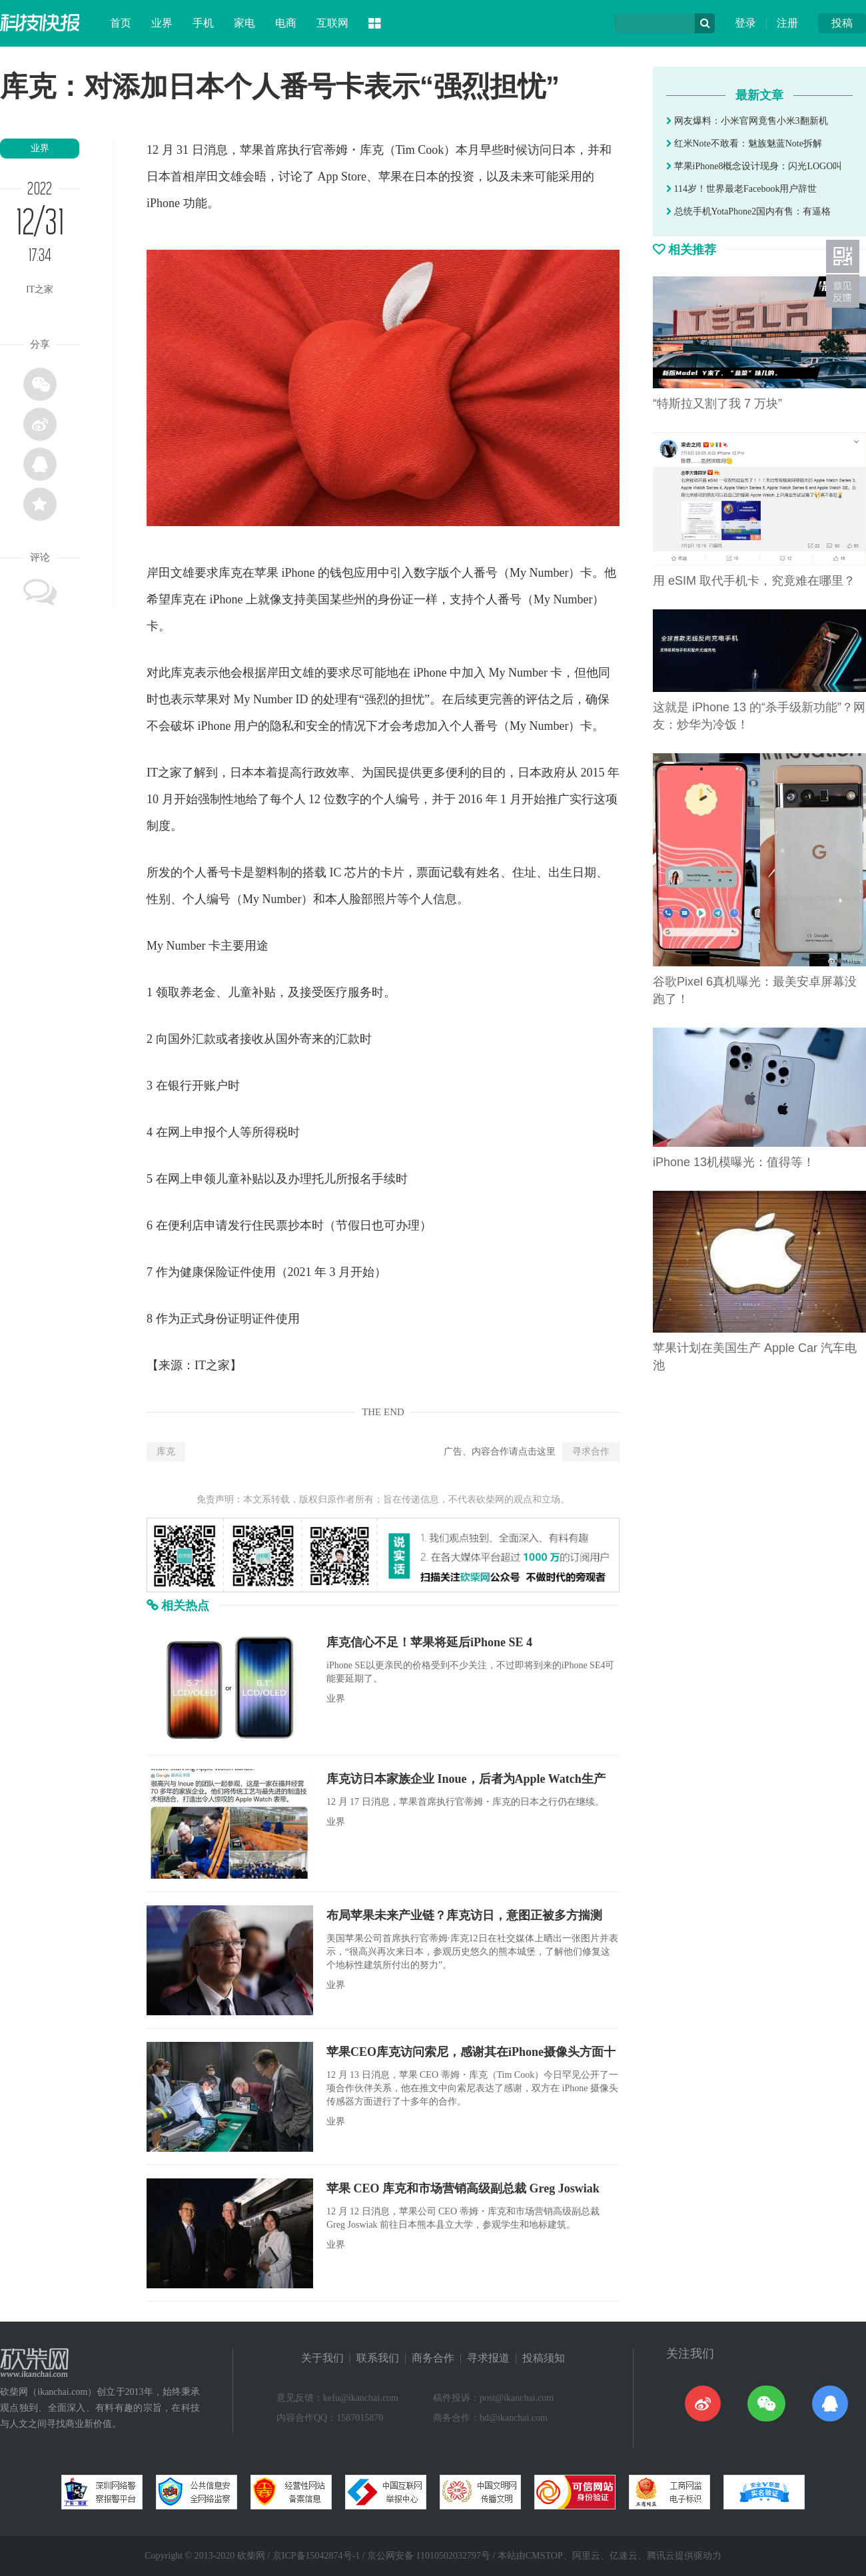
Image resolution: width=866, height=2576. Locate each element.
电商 (285, 23)
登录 (745, 23)
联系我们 (377, 2358)
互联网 (332, 23)
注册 (787, 23)
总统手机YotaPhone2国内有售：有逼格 (748, 211)
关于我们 (322, 2358)
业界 (162, 23)
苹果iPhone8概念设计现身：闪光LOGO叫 (754, 166)
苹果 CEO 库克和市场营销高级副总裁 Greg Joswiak (463, 2188)
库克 (166, 1451)
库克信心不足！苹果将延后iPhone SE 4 (429, 1642)
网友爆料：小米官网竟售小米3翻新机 (747, 121)
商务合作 (433, 2358)
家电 (244, 23)
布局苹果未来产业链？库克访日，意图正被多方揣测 (464, 1915)
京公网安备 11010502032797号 (428, 2556)
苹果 (252, 150)
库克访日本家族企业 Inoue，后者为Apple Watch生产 (466, 1778)
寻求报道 (488, 2358)
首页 (120, 23)
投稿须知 (543, 2358)
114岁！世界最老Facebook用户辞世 (741, 189)
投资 (462, 176)
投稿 (842, 23)
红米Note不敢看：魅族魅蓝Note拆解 (744, 144)
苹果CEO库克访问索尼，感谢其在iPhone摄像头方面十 (471, 2052)
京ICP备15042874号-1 (316, 2556)
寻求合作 (591, 1451)
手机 (203, 23)
